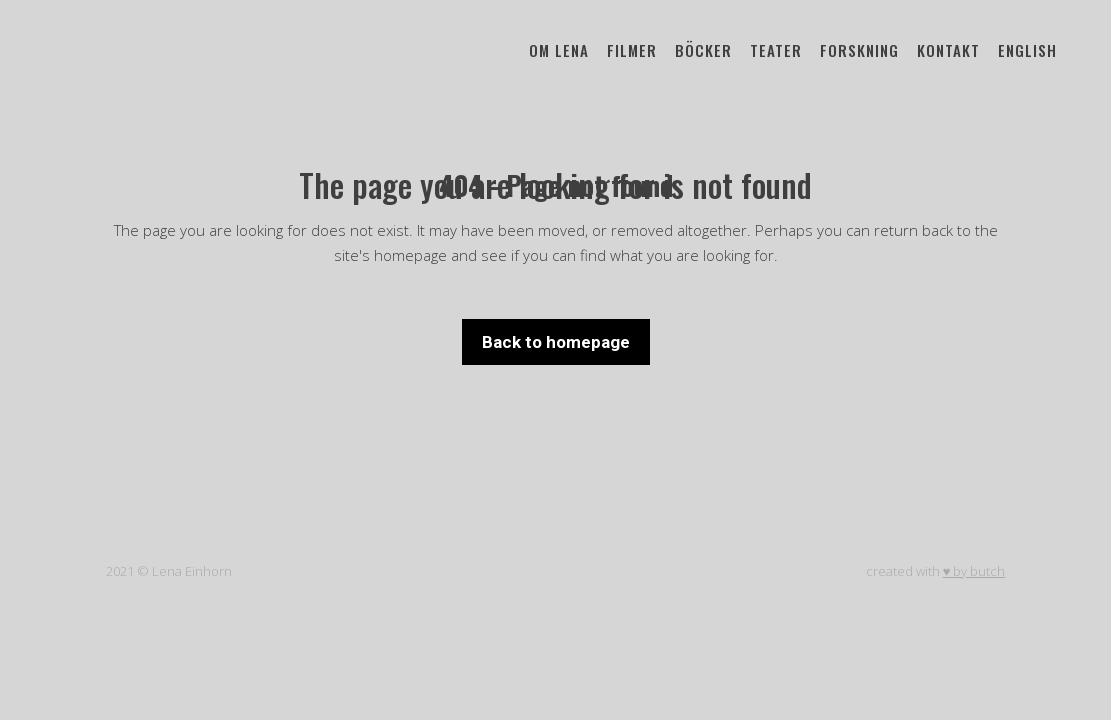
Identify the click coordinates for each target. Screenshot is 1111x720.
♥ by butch (974, 571)
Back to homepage (556, 342)
